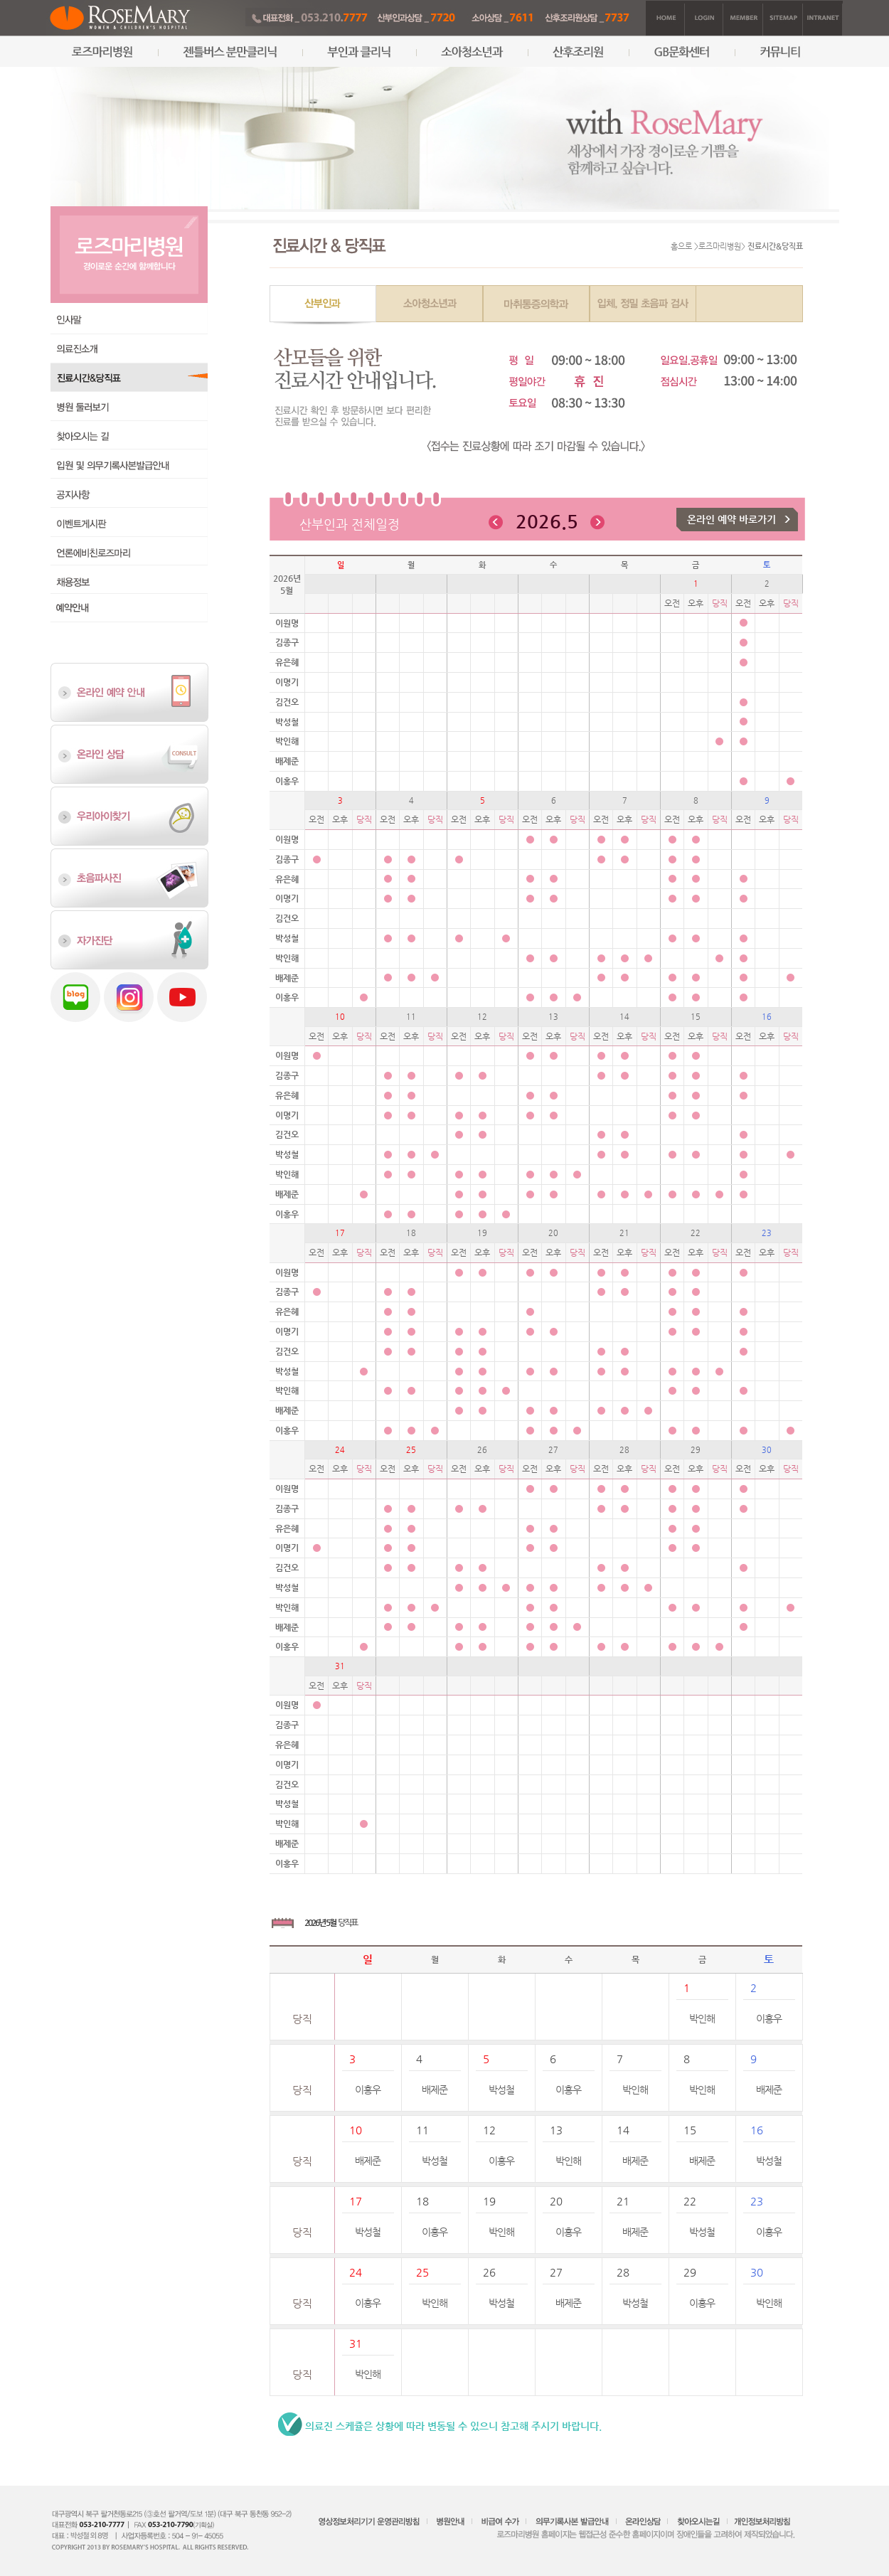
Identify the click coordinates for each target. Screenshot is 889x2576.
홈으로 (681, 246)
